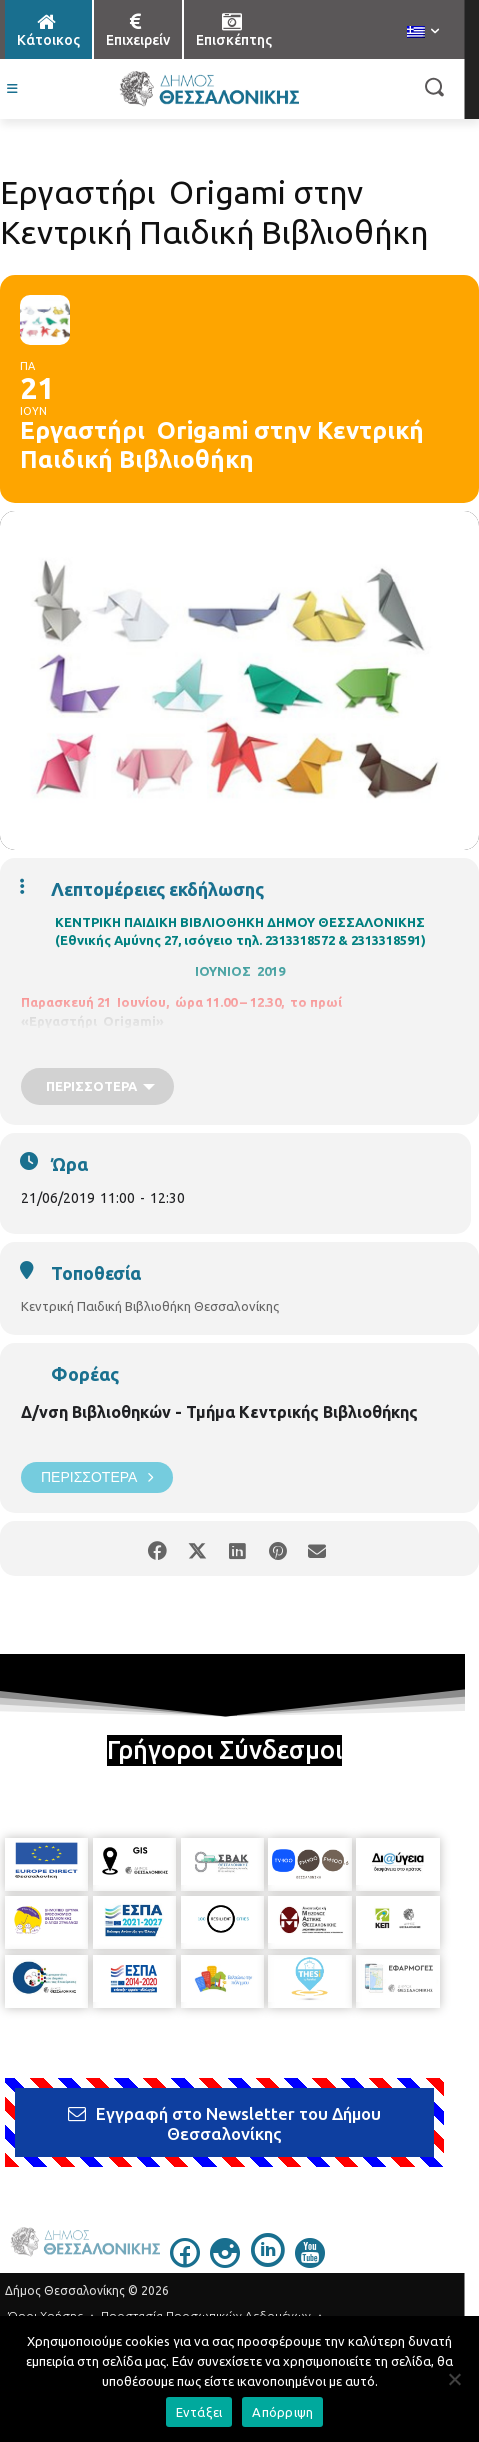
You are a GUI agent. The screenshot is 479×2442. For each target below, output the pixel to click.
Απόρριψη (282, 2412)
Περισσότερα (97, 1477)
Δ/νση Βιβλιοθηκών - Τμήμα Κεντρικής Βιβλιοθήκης (219, 1412)
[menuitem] (423, 33)
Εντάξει (199, 2412)
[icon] (185, 2262)
